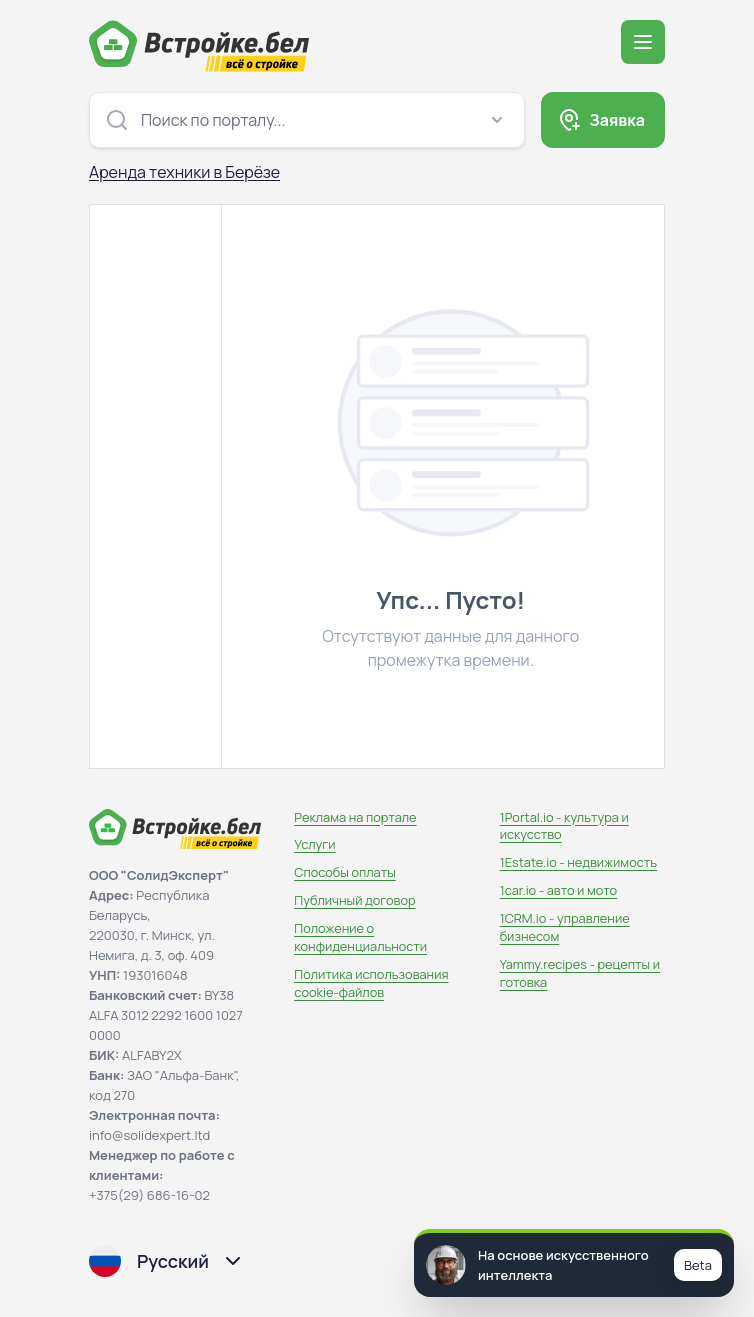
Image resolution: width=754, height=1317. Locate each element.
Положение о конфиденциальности (360, 937)
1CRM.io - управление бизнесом (565, 927)
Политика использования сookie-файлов (371, 983)
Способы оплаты (344, 872)
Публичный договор (354, 900)
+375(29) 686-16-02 (149, 1195)
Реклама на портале (355, 817)
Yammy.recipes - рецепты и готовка (580, 973)
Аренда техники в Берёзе (184, 172)
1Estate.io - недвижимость (578, 862)
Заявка (617, 120)
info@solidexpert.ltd (149, 1135)
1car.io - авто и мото (558, 890)
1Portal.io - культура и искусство (564, 826)
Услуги (314, 844)
